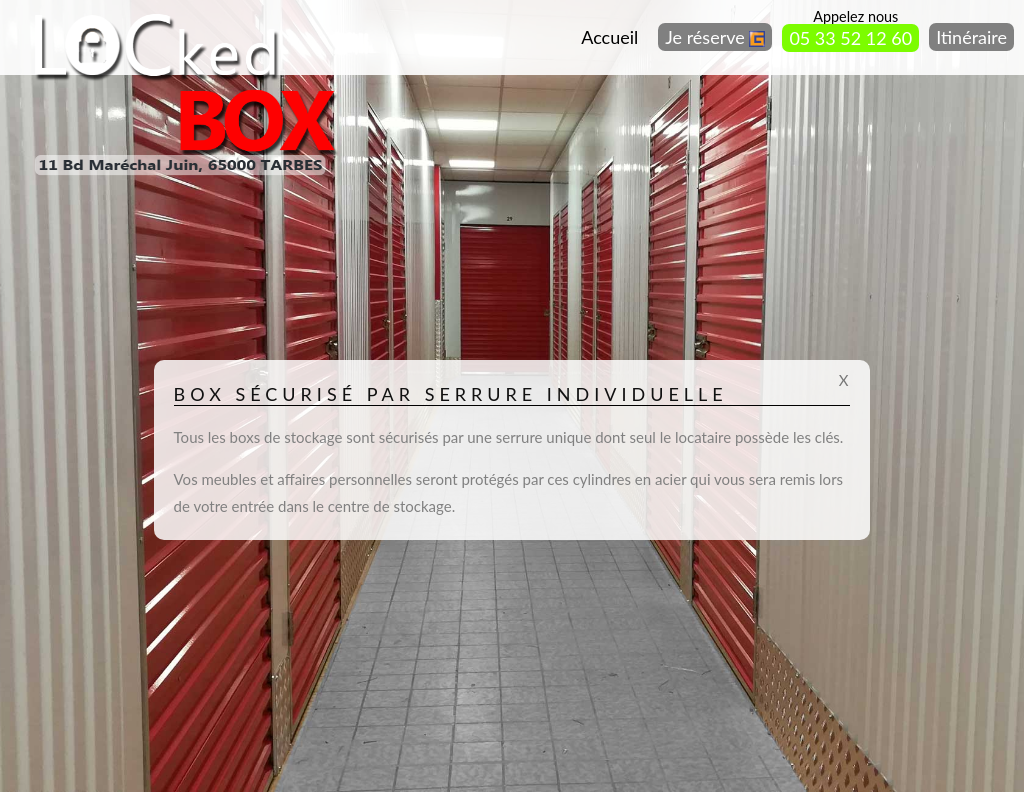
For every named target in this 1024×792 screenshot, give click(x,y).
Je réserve (715, 37)
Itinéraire (971, 37)
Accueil (609, 37)
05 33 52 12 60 (850, 38)
